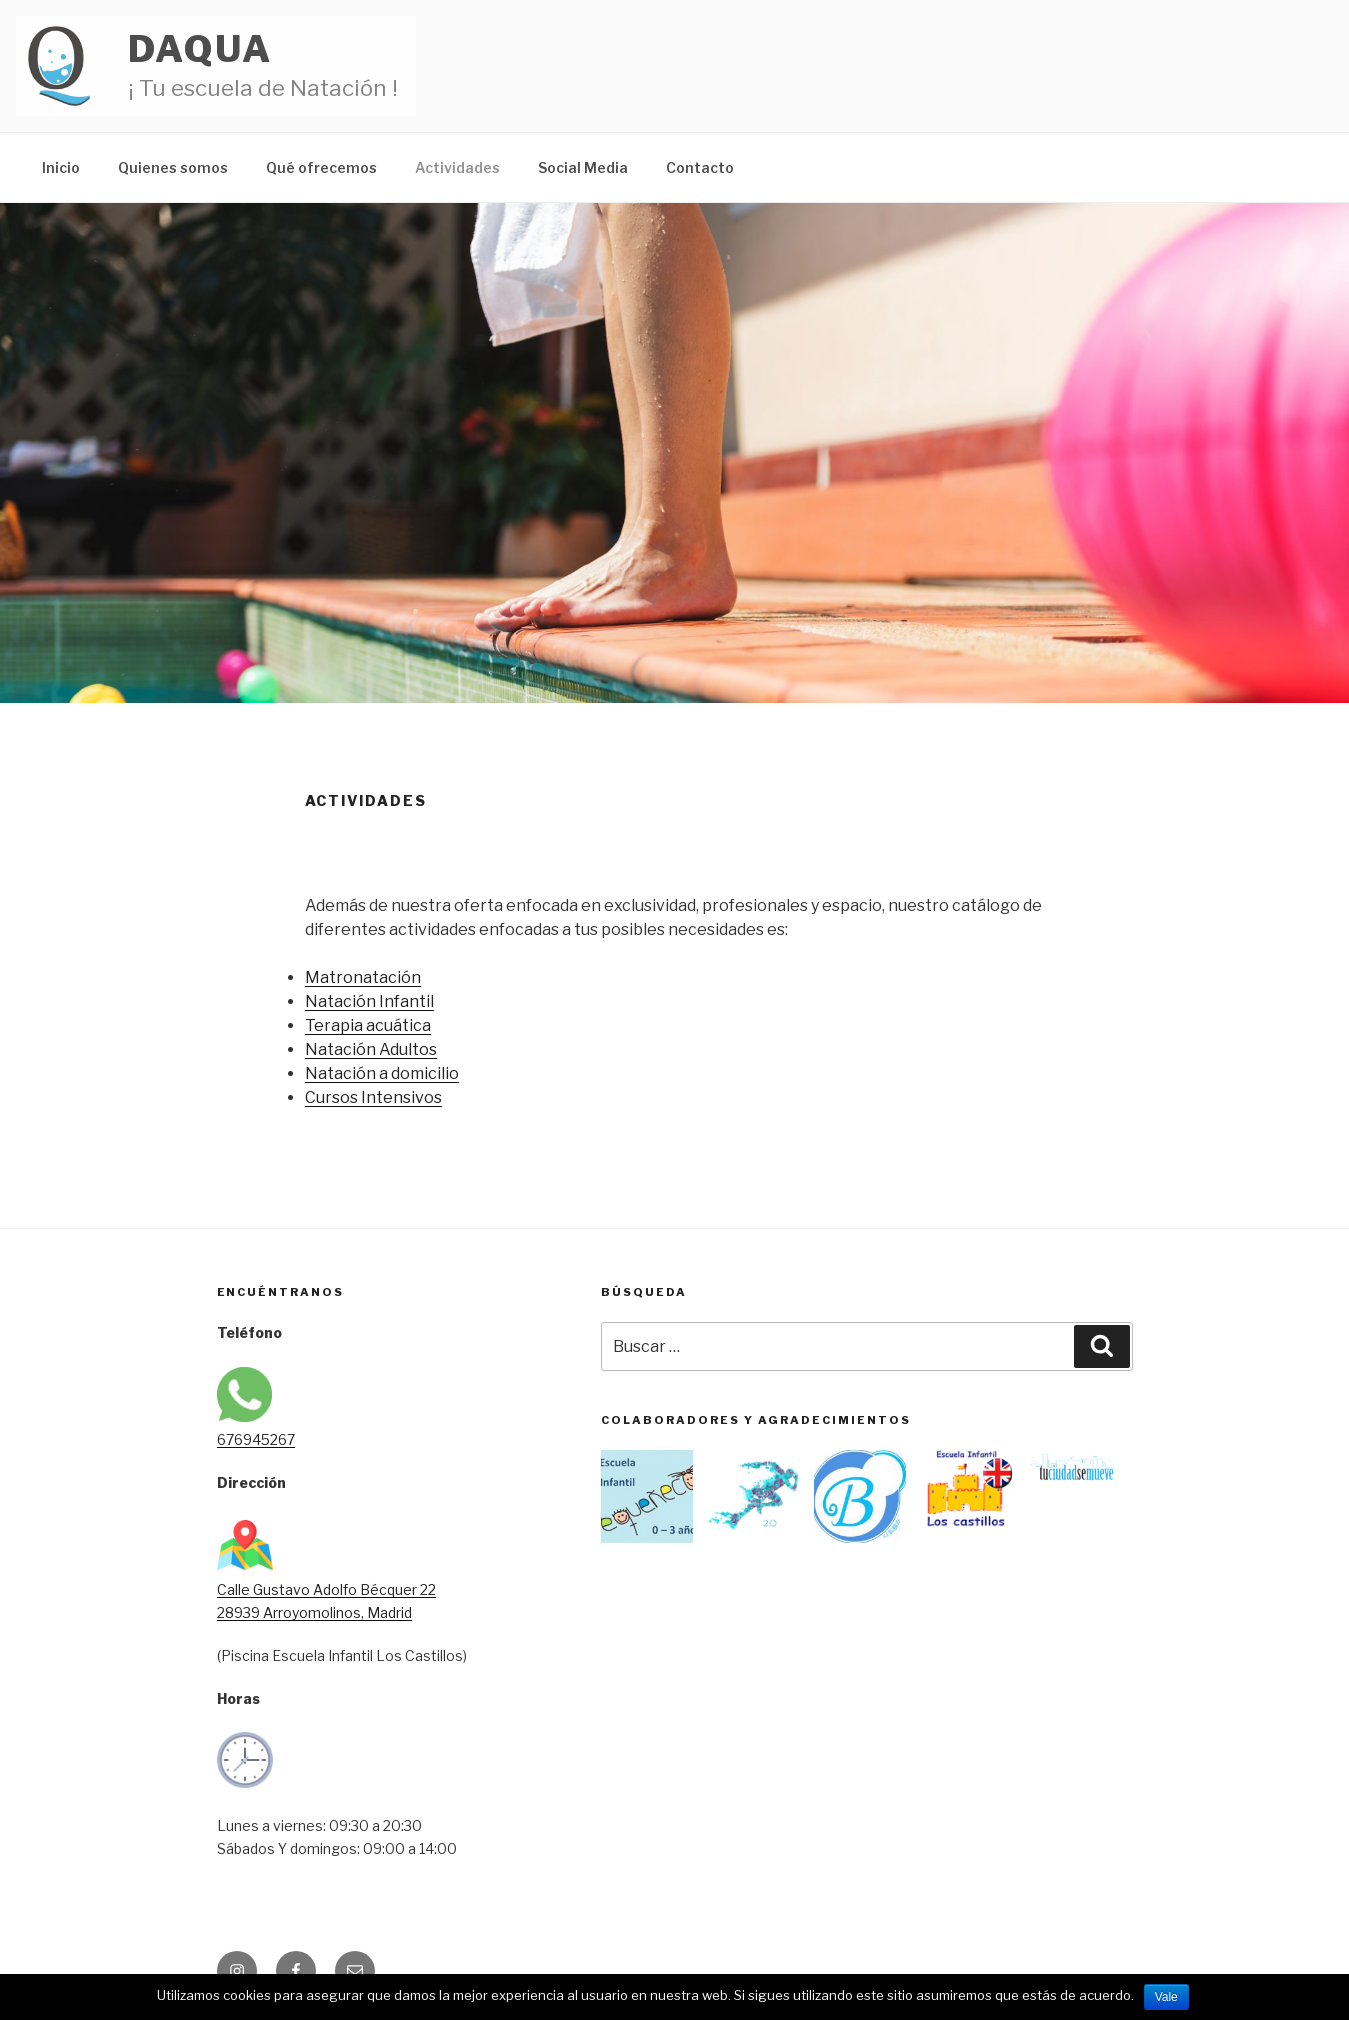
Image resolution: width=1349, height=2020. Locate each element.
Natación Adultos (371, 1049)
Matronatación (363, 977)
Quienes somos (173, 167)
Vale (1166, 1997)
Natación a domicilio (382, 1073)
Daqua (200, 49)
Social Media (583, 167)
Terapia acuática (368, 1025)
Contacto (700, 167)
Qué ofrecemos (321, 167)
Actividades (457, 167)
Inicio (61, 167)
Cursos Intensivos (373, 1097)
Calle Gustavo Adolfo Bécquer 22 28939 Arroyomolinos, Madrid (326, 1590)
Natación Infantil (369, 1001)
